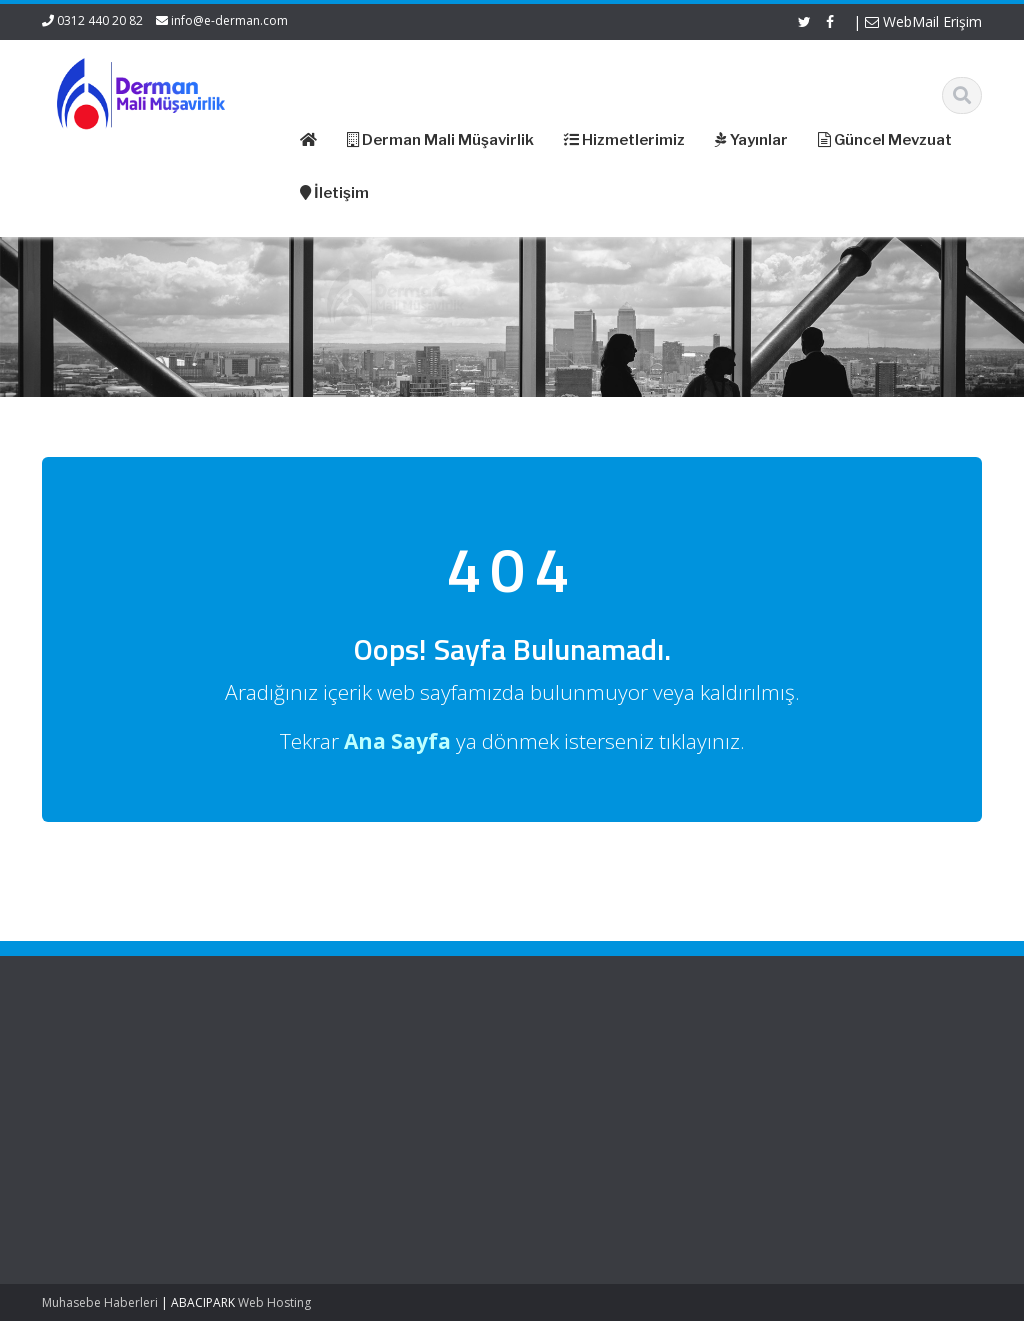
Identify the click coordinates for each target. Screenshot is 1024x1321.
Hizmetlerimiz (329, 1104)
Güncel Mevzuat (337, 1123)
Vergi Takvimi (570, 1141)
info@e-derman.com (229, 20)
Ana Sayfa (319, 1067)
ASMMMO (559, 1104)
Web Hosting (274, 1302)
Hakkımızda (323, 1086)
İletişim (309, 1141)
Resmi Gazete (572, 1086)
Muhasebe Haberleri (100, 1302)
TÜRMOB (556, 1123)
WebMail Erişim (923, 21)
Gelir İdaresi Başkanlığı (599, 1067)
